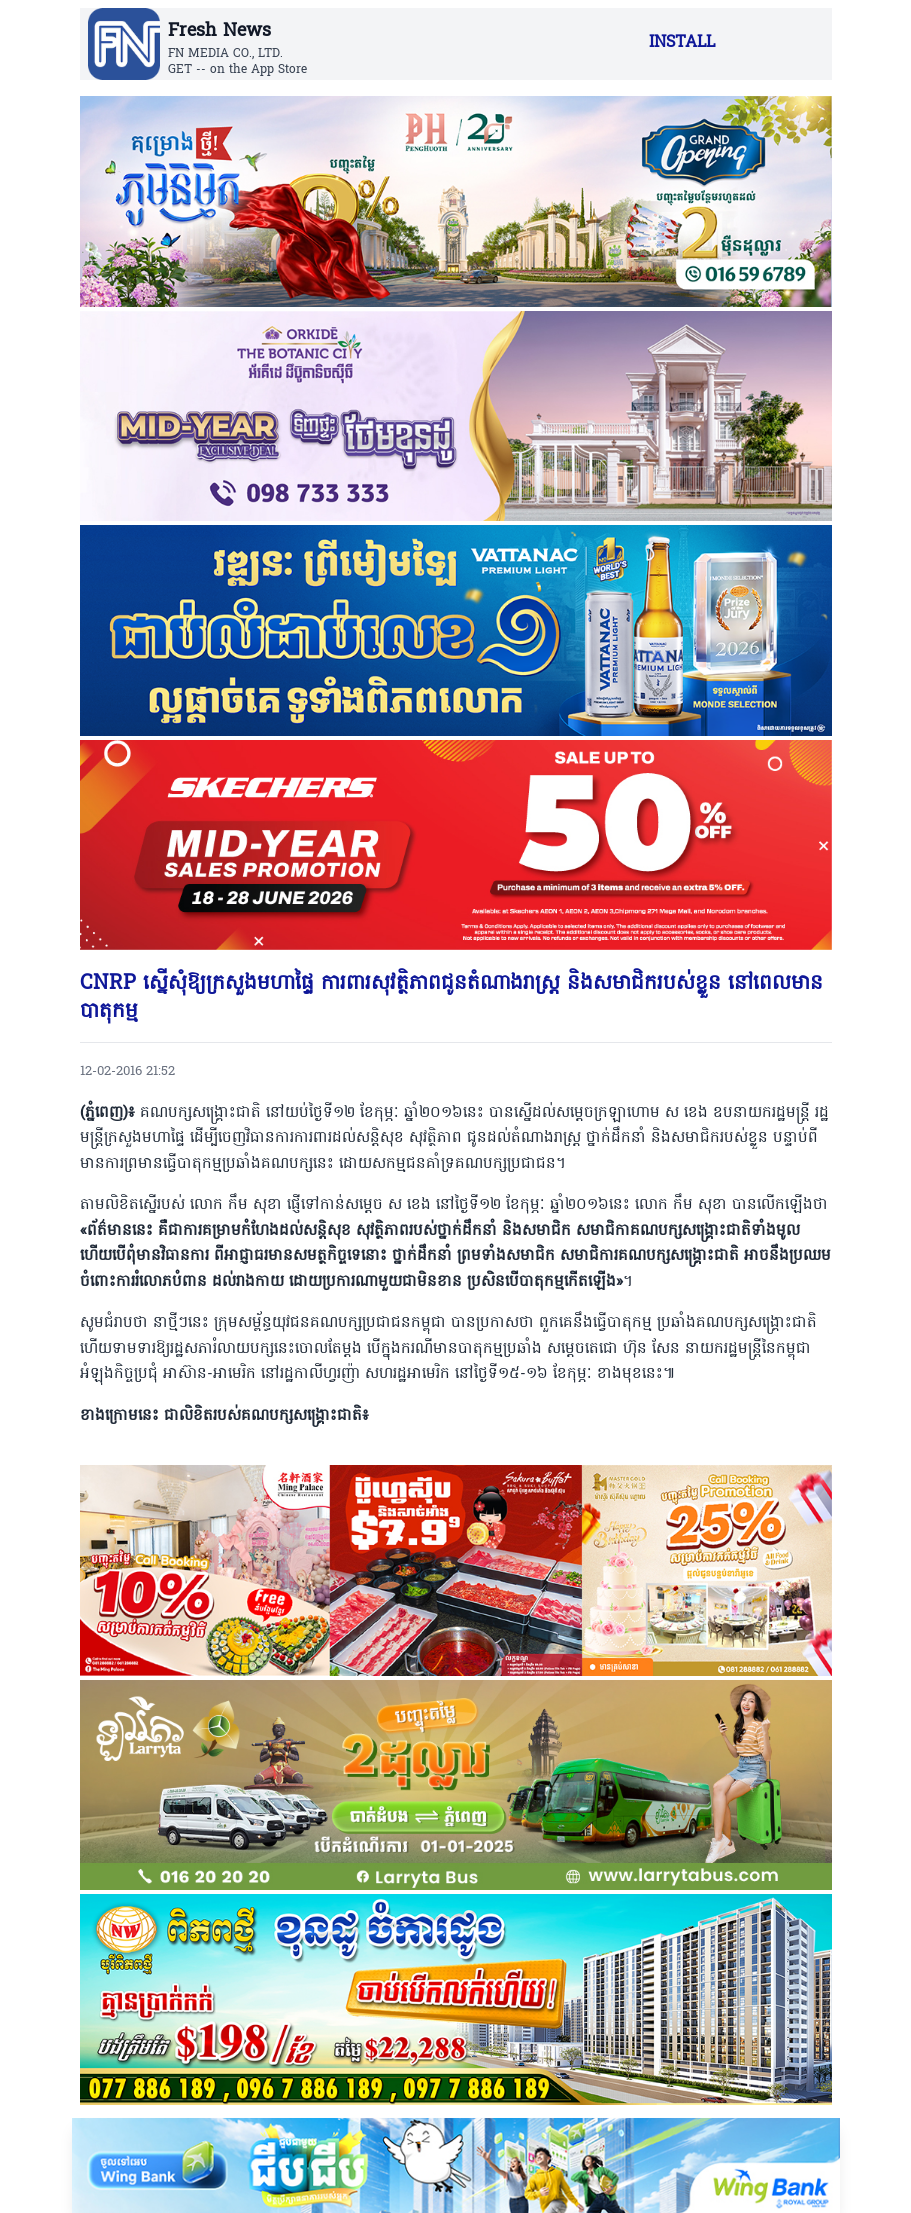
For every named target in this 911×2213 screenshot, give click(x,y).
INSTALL (682, 43)
